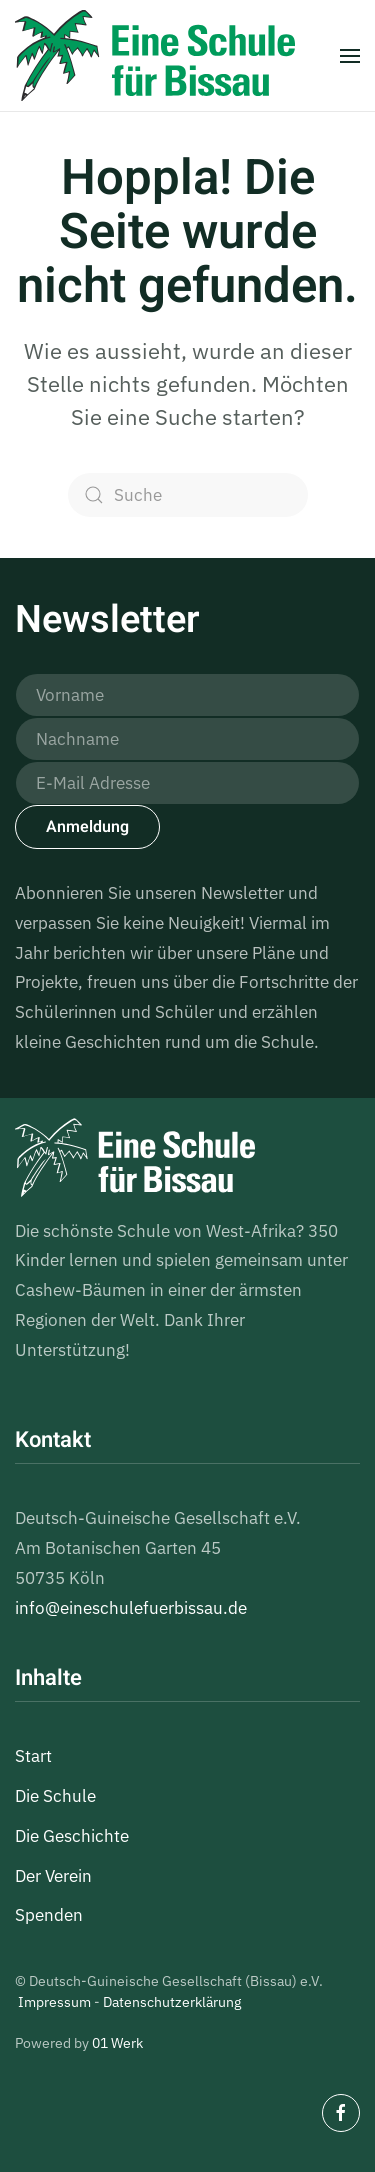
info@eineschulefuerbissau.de (131, 1608)
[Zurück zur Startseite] (155, 55)
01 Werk (117, 2043)
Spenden (49, 1915)
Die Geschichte (72, 1836)
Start (33, 1756)
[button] (350, 55)
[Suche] (188, 495)
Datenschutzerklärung (172, 2002)
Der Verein (53, 1876)
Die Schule (55, 1796)
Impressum (54, 2002)
